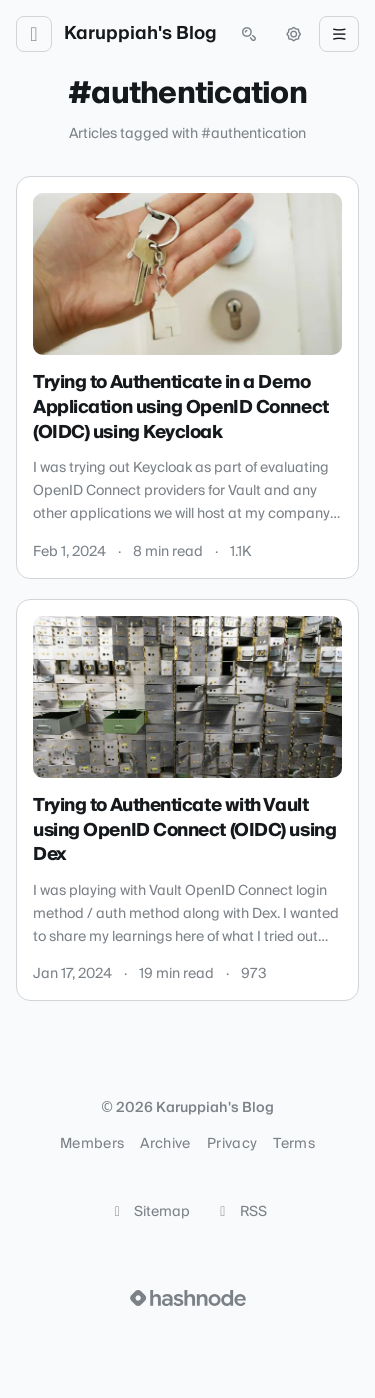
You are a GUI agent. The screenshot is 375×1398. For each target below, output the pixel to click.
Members (92, 1144)
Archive (165, 1144)
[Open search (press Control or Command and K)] (249, 34)
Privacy (232, 1144)
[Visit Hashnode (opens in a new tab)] (188, 1298)
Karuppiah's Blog (140, 34)
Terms (294, 1144)
